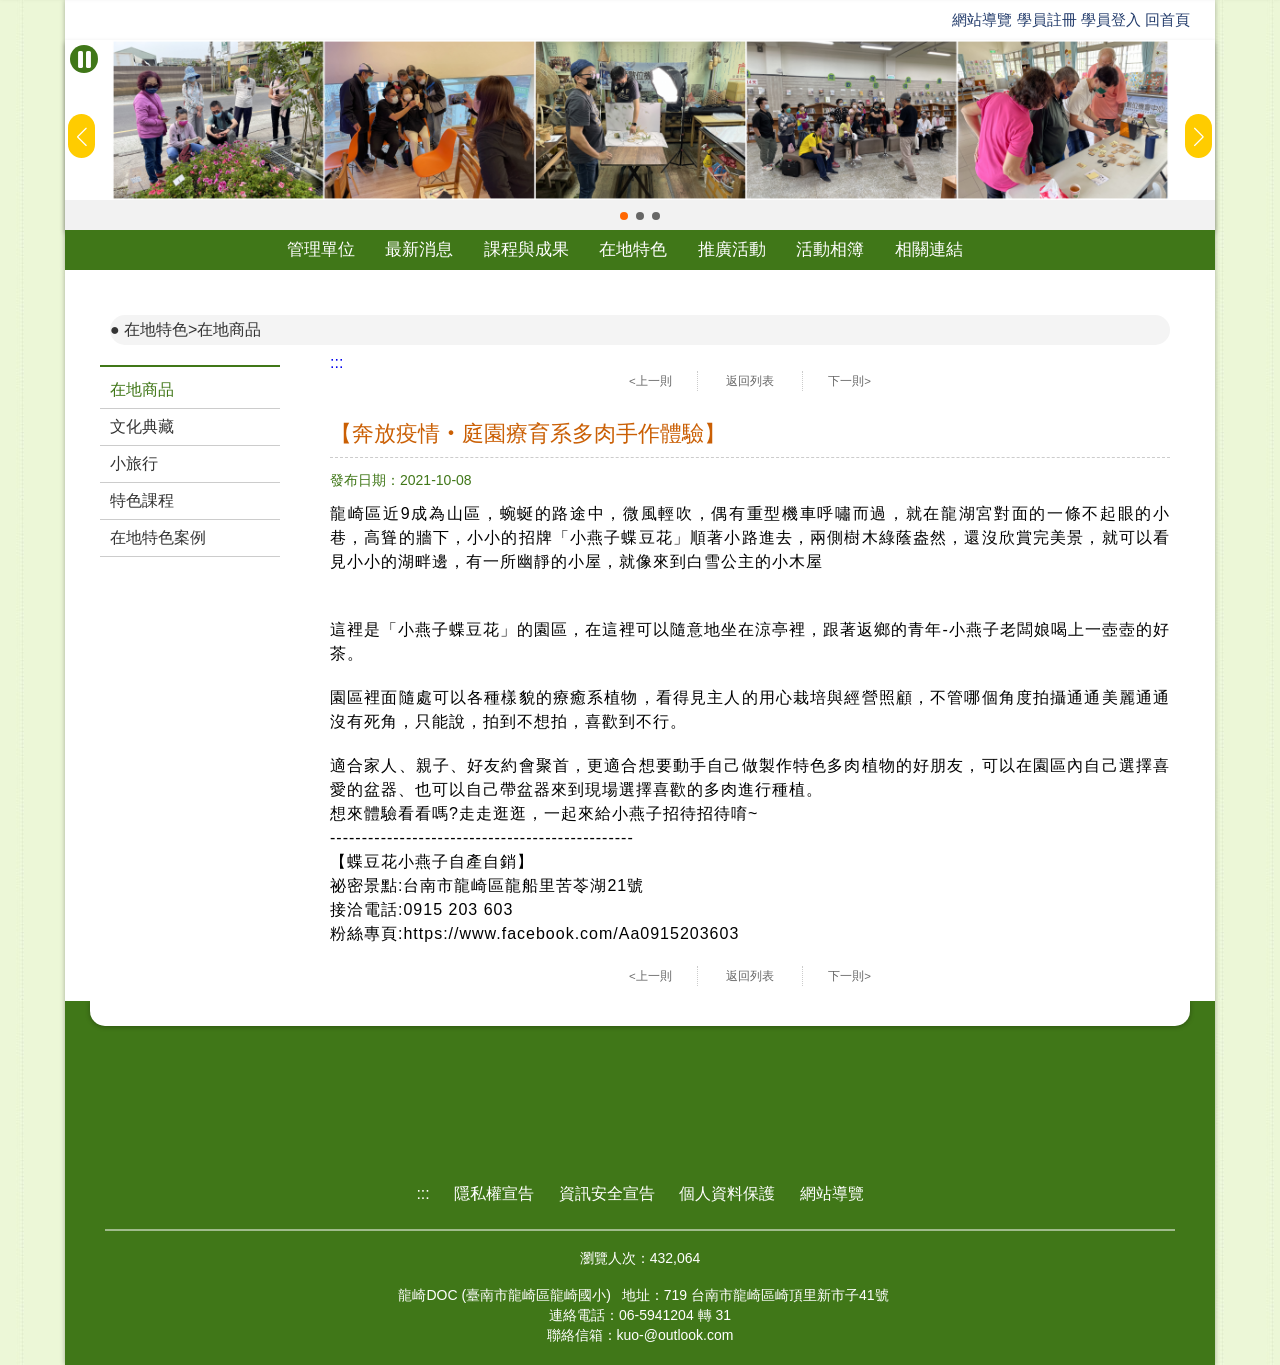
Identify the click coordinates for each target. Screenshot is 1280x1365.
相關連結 (929, 249)
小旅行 (134, 463)
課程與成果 (526, 249)
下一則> (849, 381)
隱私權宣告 (494, 1193)
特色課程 (142, 500)
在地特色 (633, 249)
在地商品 (142, 389)
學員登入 (1111, 19)
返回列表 (750, 381)
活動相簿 (830, 249)
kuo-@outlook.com (675, 1335)
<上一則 (650, 381)
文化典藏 (142, 426)
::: (336, 362)
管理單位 (321, 249)
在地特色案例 (158, 537)
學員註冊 (1047, 19)
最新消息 (419, 249)
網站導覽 (982, 19)
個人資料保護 (727, 1193)
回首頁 (1167, 19)
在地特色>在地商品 (192, 329)
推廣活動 (732, 249)
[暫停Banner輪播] (84, 59)
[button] (624, 216)
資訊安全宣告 (607, 1193)
